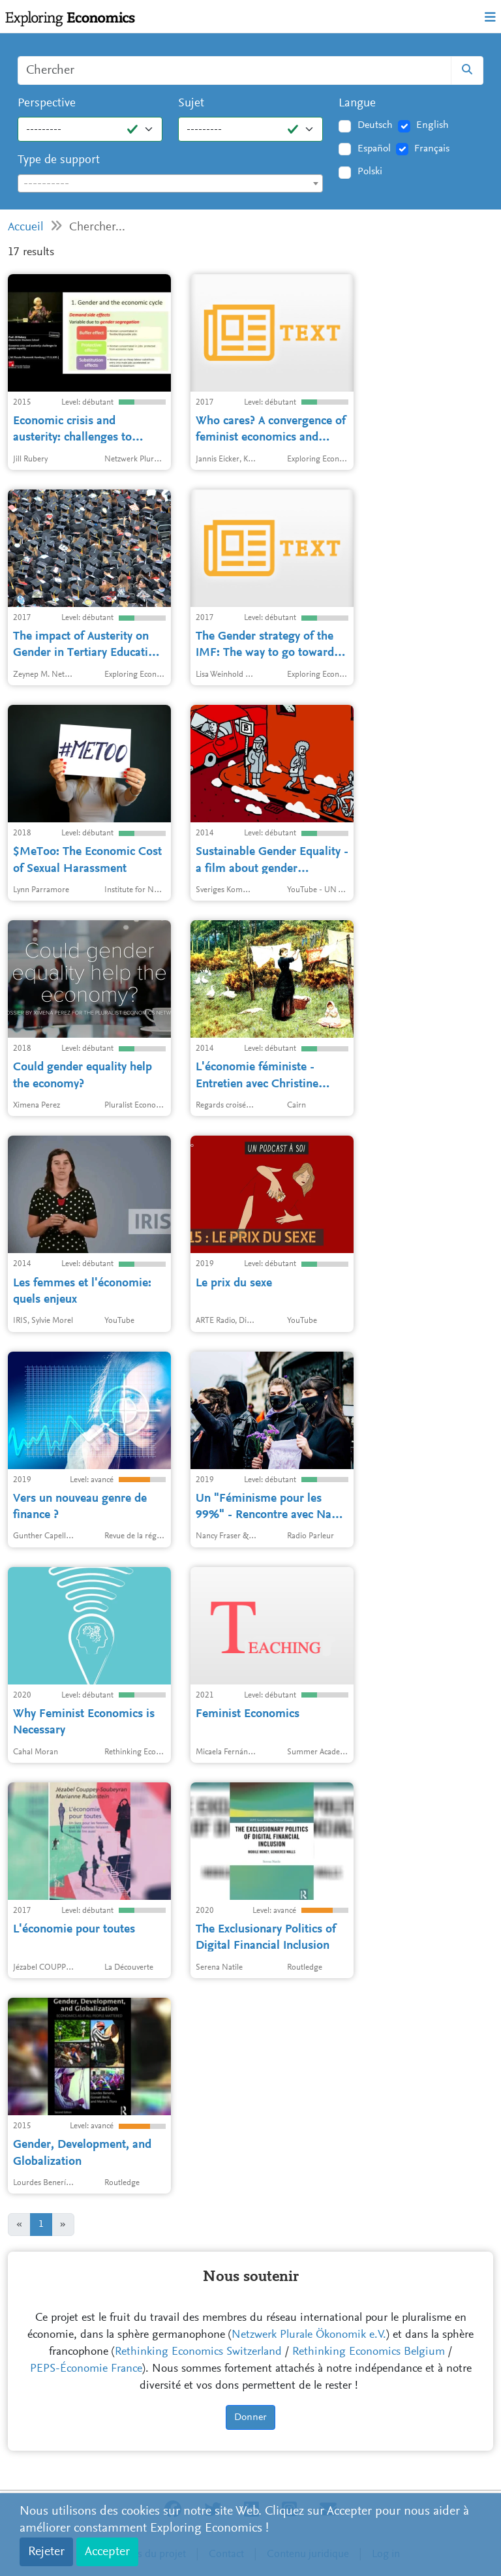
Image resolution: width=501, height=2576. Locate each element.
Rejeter (46, 2551)
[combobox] (170, 183)
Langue (357, 103)
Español (374, 149)
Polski (369, 171)
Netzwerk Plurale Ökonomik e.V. (309, 2335)
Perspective (47, 103)
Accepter (107, 2551)
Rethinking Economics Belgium (368, 2352)
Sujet (191, 103)
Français (431, 149)
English (432, 125)
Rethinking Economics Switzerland (198, 2352)
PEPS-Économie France (86, 2369)
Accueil (26, 227)
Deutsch (375, 125)
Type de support (59, 160)
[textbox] (170, 184)
